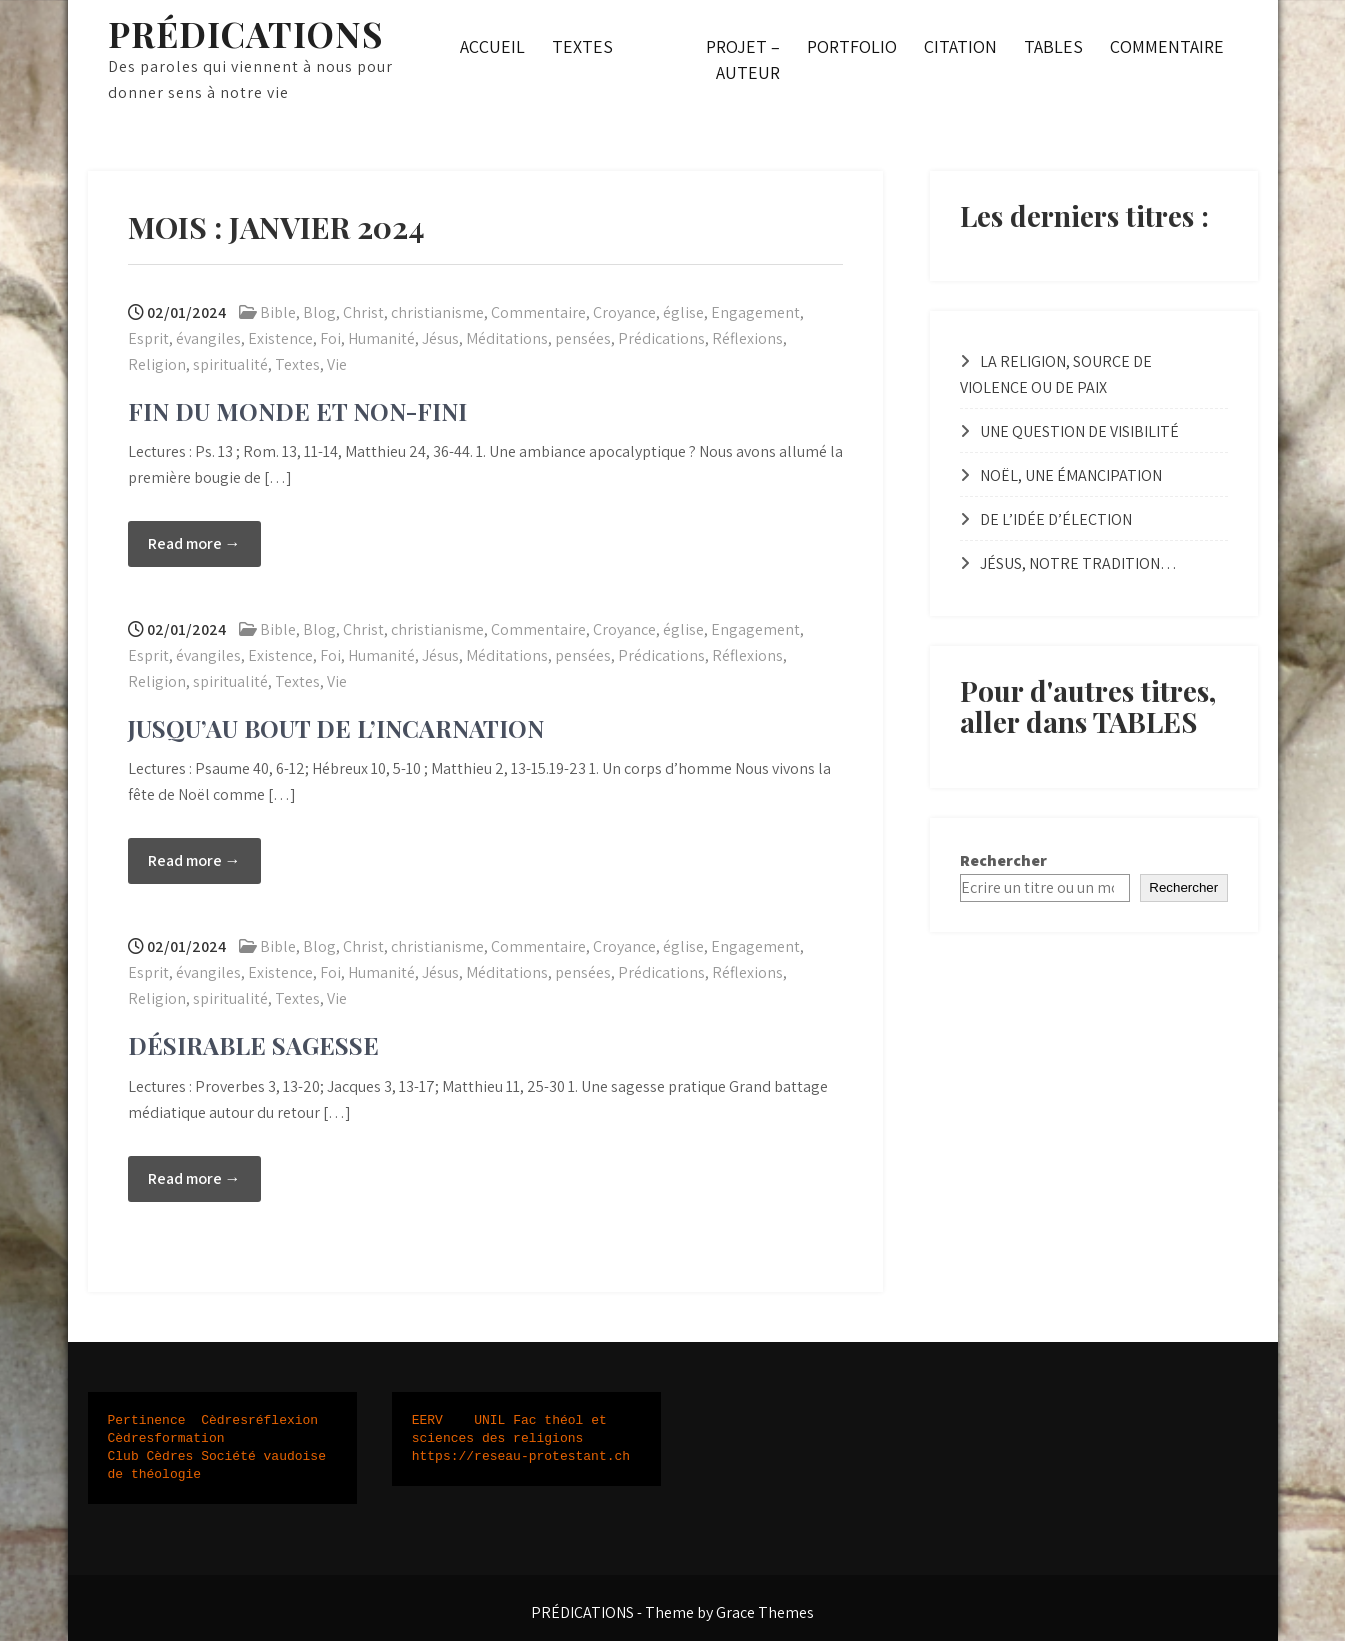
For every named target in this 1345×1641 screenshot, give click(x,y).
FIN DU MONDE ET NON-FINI (297, 411)
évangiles (208, 338)
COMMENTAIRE (1167, 46)
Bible (278, 312)
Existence (280, 338)
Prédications (661, 338)
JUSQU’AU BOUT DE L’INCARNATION (336, 728)
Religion (157, 364)
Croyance (624, 312)
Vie (337, 364)
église (683, 312)
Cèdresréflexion (259, 1421)
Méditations (507, 338)
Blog (319, 312)
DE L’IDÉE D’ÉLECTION (1056, 519)
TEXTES (582, 46)
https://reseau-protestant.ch (521, 1457)
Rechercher (1003, 860)
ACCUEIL (492, 46)
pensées (583, 338)
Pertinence (147, 1421)
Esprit (148, 338)
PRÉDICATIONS (245, 33)
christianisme (437, 312)
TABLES (1053, 46)
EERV (427, 1421)
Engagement (755, 312)
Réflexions (747, 338)
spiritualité (230, 364)
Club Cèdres (151, 1457)
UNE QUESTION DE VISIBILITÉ (1079, 431)
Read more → (194, 543)
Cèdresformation (166, 1439)
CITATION (960, 46)
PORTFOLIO (852, 46)
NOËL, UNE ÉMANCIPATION (1071, 475)
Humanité (381, 338)
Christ (363, 312)
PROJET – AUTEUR (743, 59)
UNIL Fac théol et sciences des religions (513, 1430)
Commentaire (538, 312)
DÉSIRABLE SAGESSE (253, 1045)
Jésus (440, 338)
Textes (297, 364)
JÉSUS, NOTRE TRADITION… (1078, 563)
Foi (330, 338)
